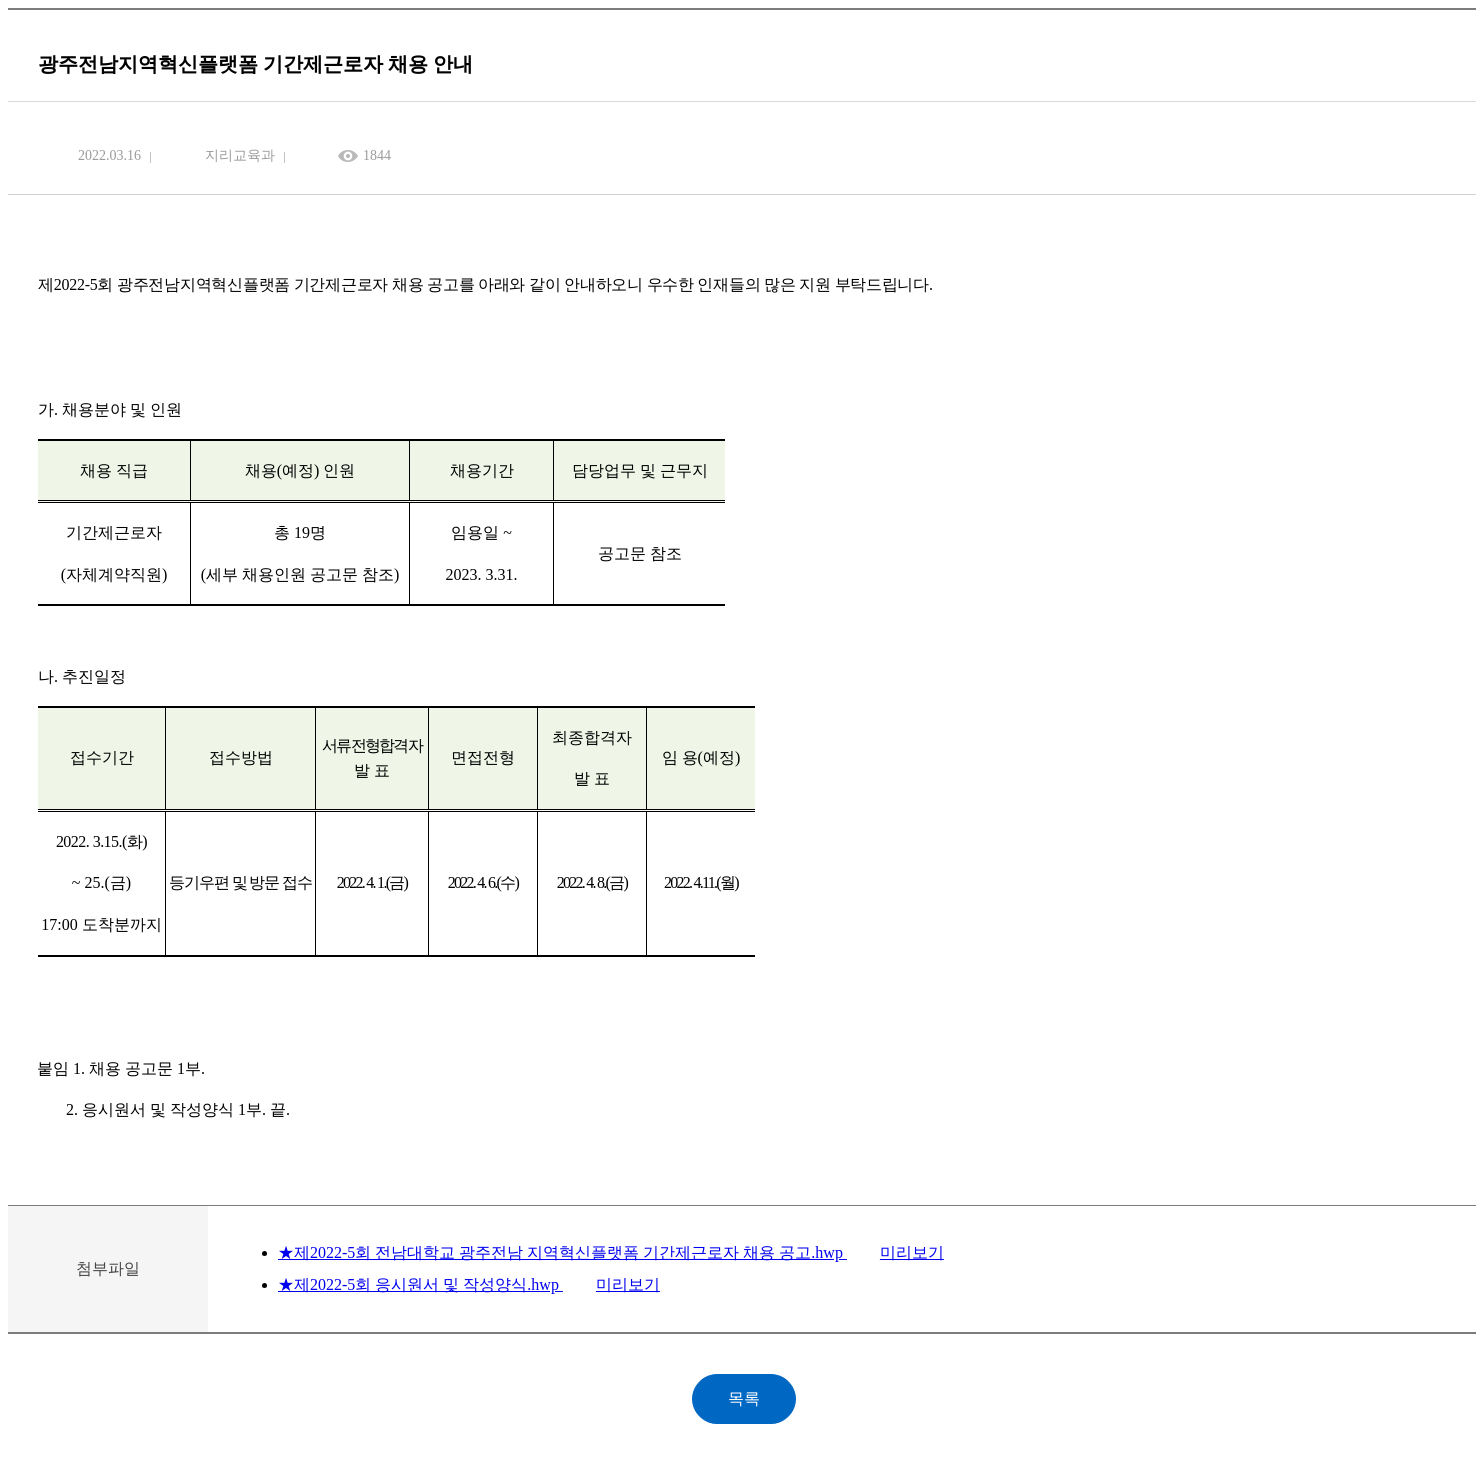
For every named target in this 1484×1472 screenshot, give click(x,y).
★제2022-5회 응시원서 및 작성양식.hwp (420, 1284)
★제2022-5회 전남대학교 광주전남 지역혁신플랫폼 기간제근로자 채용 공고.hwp (562, 1252)
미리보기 (912, 1252)
